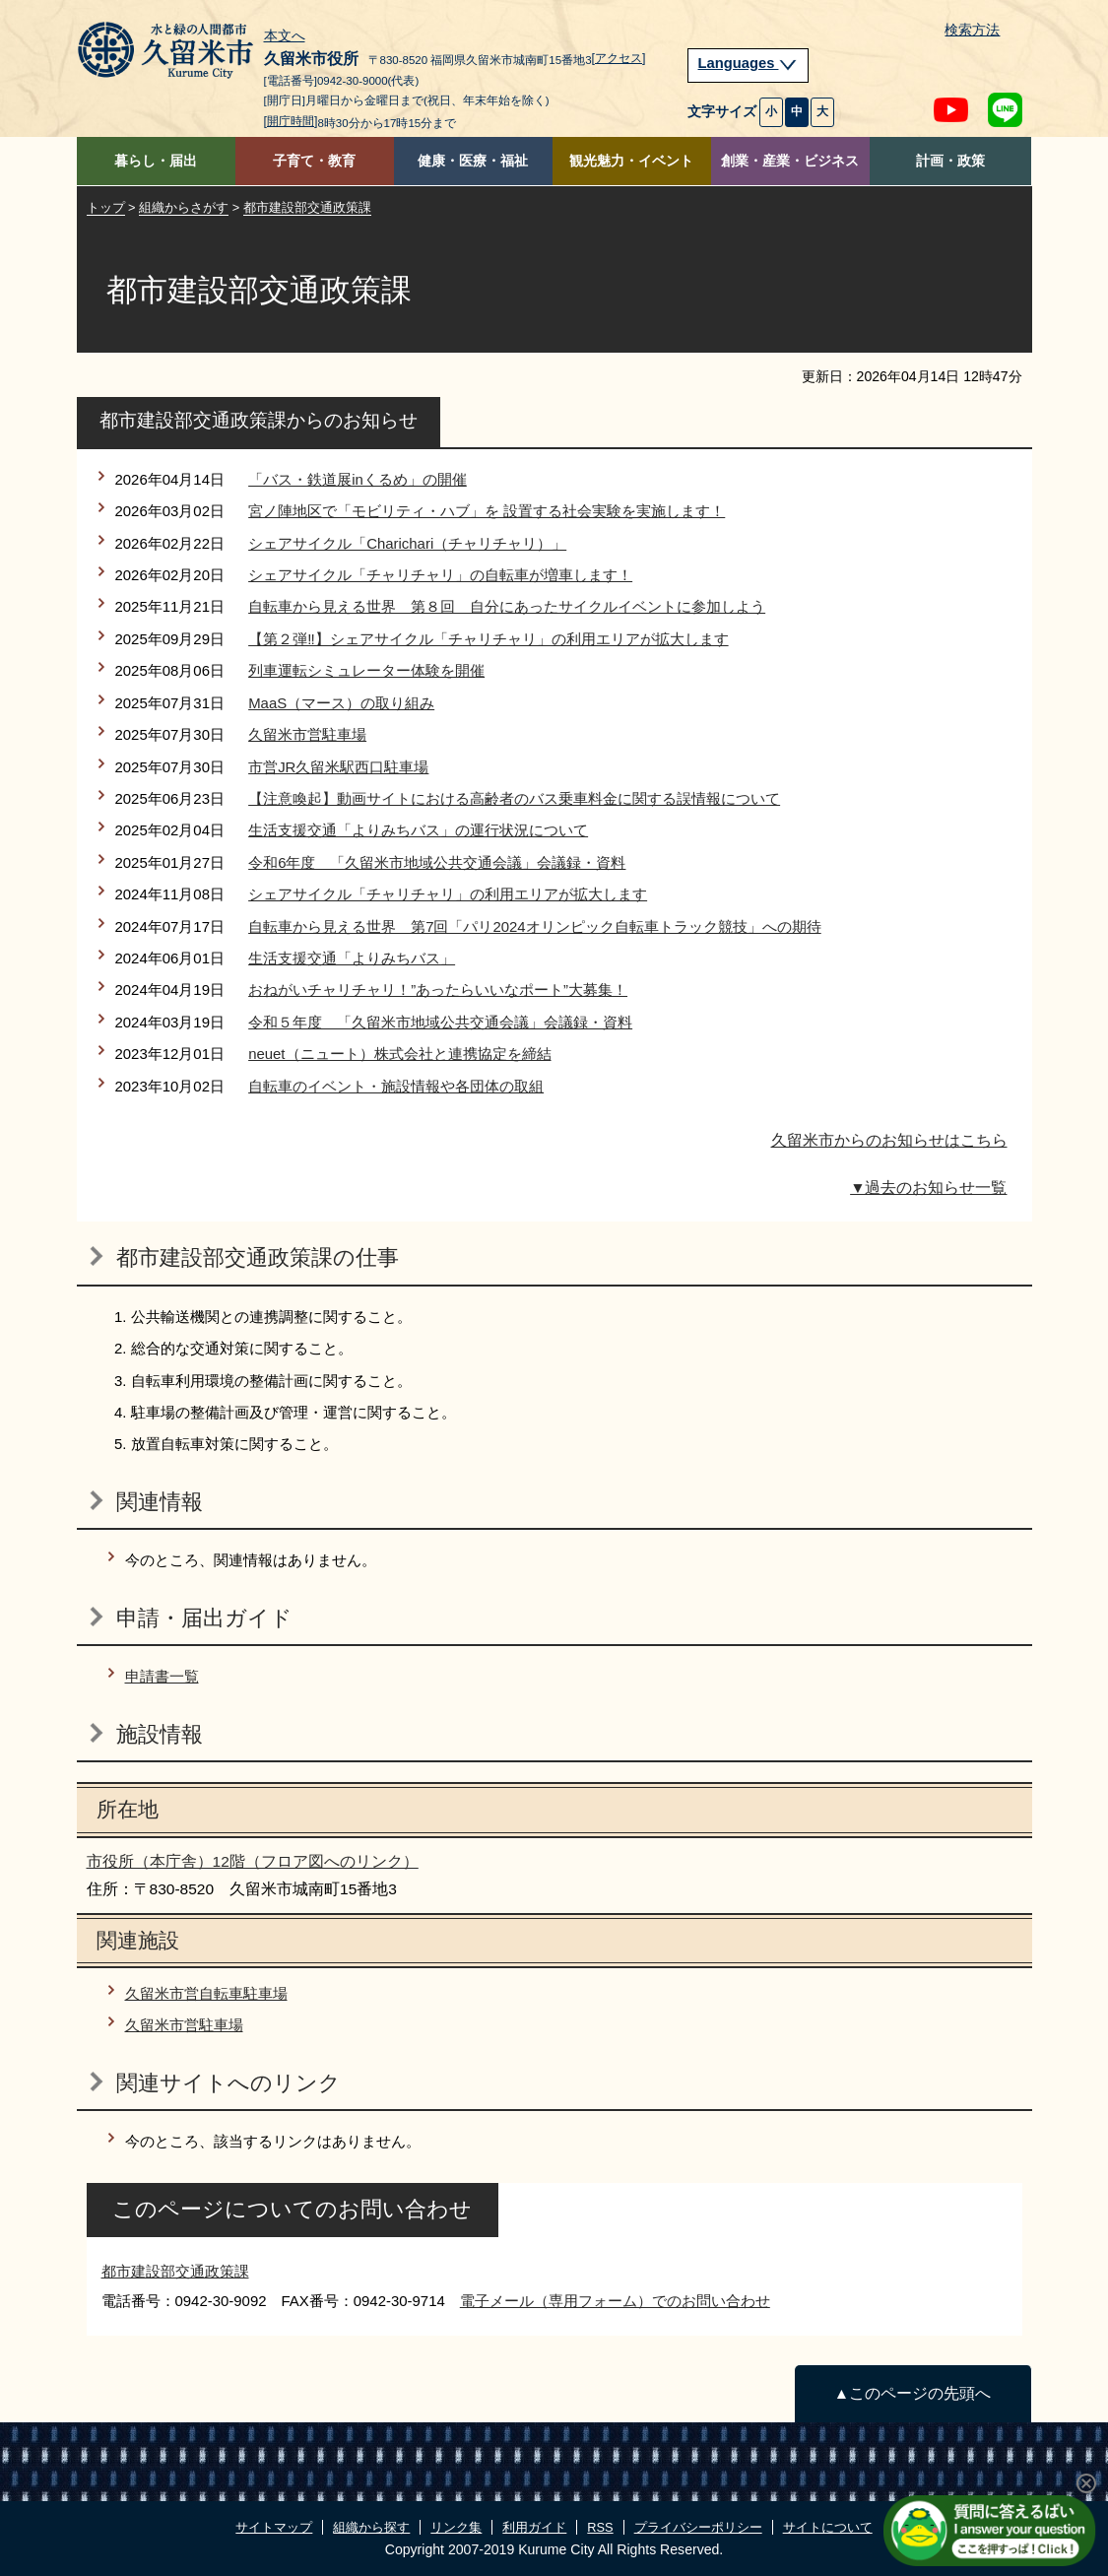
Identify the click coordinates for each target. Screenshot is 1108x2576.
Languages (748, 63)
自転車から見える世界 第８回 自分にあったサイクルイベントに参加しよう (506, 606)
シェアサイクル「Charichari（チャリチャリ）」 (407, 543)
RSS (600, 2527)
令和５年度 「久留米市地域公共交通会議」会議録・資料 (440, 1022)
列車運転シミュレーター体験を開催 (366, 670)
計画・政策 (950, 161)
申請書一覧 (162, 1676)
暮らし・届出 (155, 161)
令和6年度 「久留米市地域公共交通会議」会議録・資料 (436, 862)
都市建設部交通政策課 (307, 207)
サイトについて (828, 2527)
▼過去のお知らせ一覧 (928, 1187)
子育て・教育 (314, 161)
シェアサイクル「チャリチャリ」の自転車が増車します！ (440, 574)
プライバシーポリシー (698, 2527)
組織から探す (371, 2527)
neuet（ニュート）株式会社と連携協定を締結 (399, 1053)
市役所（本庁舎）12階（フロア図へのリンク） (253, 1861)
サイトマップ (273, 2527)
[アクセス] (619, 58)
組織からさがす (183, 207)
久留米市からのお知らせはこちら (889, 1140)
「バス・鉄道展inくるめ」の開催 (357, 479)
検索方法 (972, 30)
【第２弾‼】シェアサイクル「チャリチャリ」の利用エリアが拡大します (488, 638)
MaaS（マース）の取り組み (341, 702)
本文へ (284, 36)
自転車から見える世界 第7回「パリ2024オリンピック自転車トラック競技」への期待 (534, 926)
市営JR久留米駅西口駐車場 (338, 767)
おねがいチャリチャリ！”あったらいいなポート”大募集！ (437, 989)
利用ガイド (534, 2527)
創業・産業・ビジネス (790, 161)
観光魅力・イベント (631, 161)
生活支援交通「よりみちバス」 (351, 958)
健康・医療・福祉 (473, 161)
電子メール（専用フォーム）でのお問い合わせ (615, 2300)
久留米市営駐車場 (307, 734)
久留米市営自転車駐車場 (206, 1993)
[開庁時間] (291, 121)
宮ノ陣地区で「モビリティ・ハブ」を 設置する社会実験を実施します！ (486, 510)
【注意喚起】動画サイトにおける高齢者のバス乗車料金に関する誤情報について (514, 798)
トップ (106, 207)
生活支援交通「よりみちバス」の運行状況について (418, 830)
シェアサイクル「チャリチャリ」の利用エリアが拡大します (447, 894)
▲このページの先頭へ (912, 2393)
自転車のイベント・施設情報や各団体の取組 (396, 1086)
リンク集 (456, 2527)
